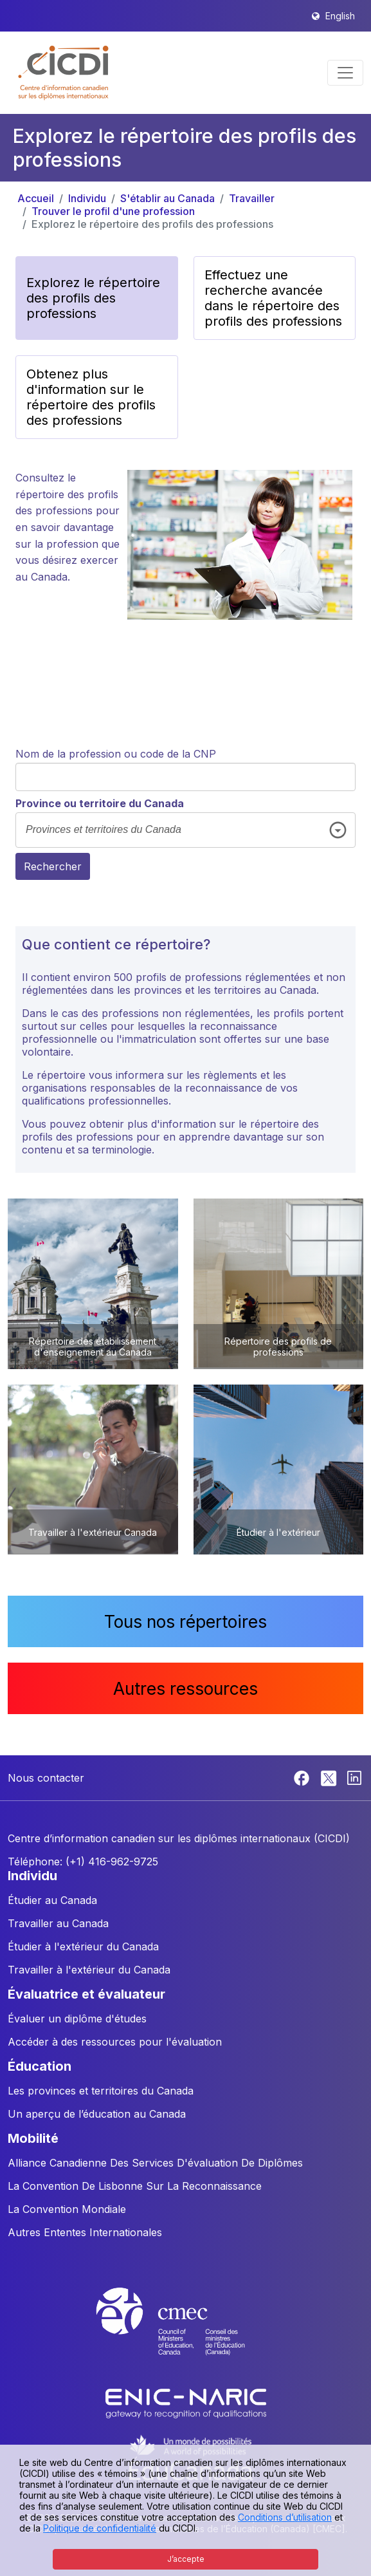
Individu (87, 198)
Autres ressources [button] (185, 1688)
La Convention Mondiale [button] (67, 2209)
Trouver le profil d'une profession (113, 211)
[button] (64, 73)
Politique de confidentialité (99, 2528)
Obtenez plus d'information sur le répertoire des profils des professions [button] (91, 397)
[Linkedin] (354, 1777)
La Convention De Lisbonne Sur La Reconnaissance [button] (135, 2185)
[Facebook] (303, 1777)
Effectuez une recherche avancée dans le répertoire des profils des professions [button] (273, 298)
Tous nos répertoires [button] (185, 1621)
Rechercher (53, 866)
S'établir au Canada (167, 198)
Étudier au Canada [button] (52, 1900)
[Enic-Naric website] (185, 2402)
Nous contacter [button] (46, 1777)
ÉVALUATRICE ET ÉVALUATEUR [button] (86, 1994)
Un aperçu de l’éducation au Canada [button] (97, 2113)
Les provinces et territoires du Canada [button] (101, 2090)
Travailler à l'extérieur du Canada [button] (89, 1969)
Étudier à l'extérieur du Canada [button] (83, 1946)
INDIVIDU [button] (32, 1875)
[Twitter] (329, 1777)
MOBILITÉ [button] (33, 2138)
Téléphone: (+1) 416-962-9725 (83, 1861)
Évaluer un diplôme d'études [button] (77, 2018)
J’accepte (185, 2559)
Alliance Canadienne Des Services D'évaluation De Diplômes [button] (155, 2162)
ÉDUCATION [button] (39, 2066)
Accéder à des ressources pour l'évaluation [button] (115, 2041)
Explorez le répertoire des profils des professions (152, 224)
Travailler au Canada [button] (58, 1923)
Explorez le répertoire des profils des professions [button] (93, 298)
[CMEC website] (185, 2333)
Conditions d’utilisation (285, 2517)
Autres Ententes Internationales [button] (85, 2232)
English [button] (340, 15)
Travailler (252, 198)
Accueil (35, 198)
